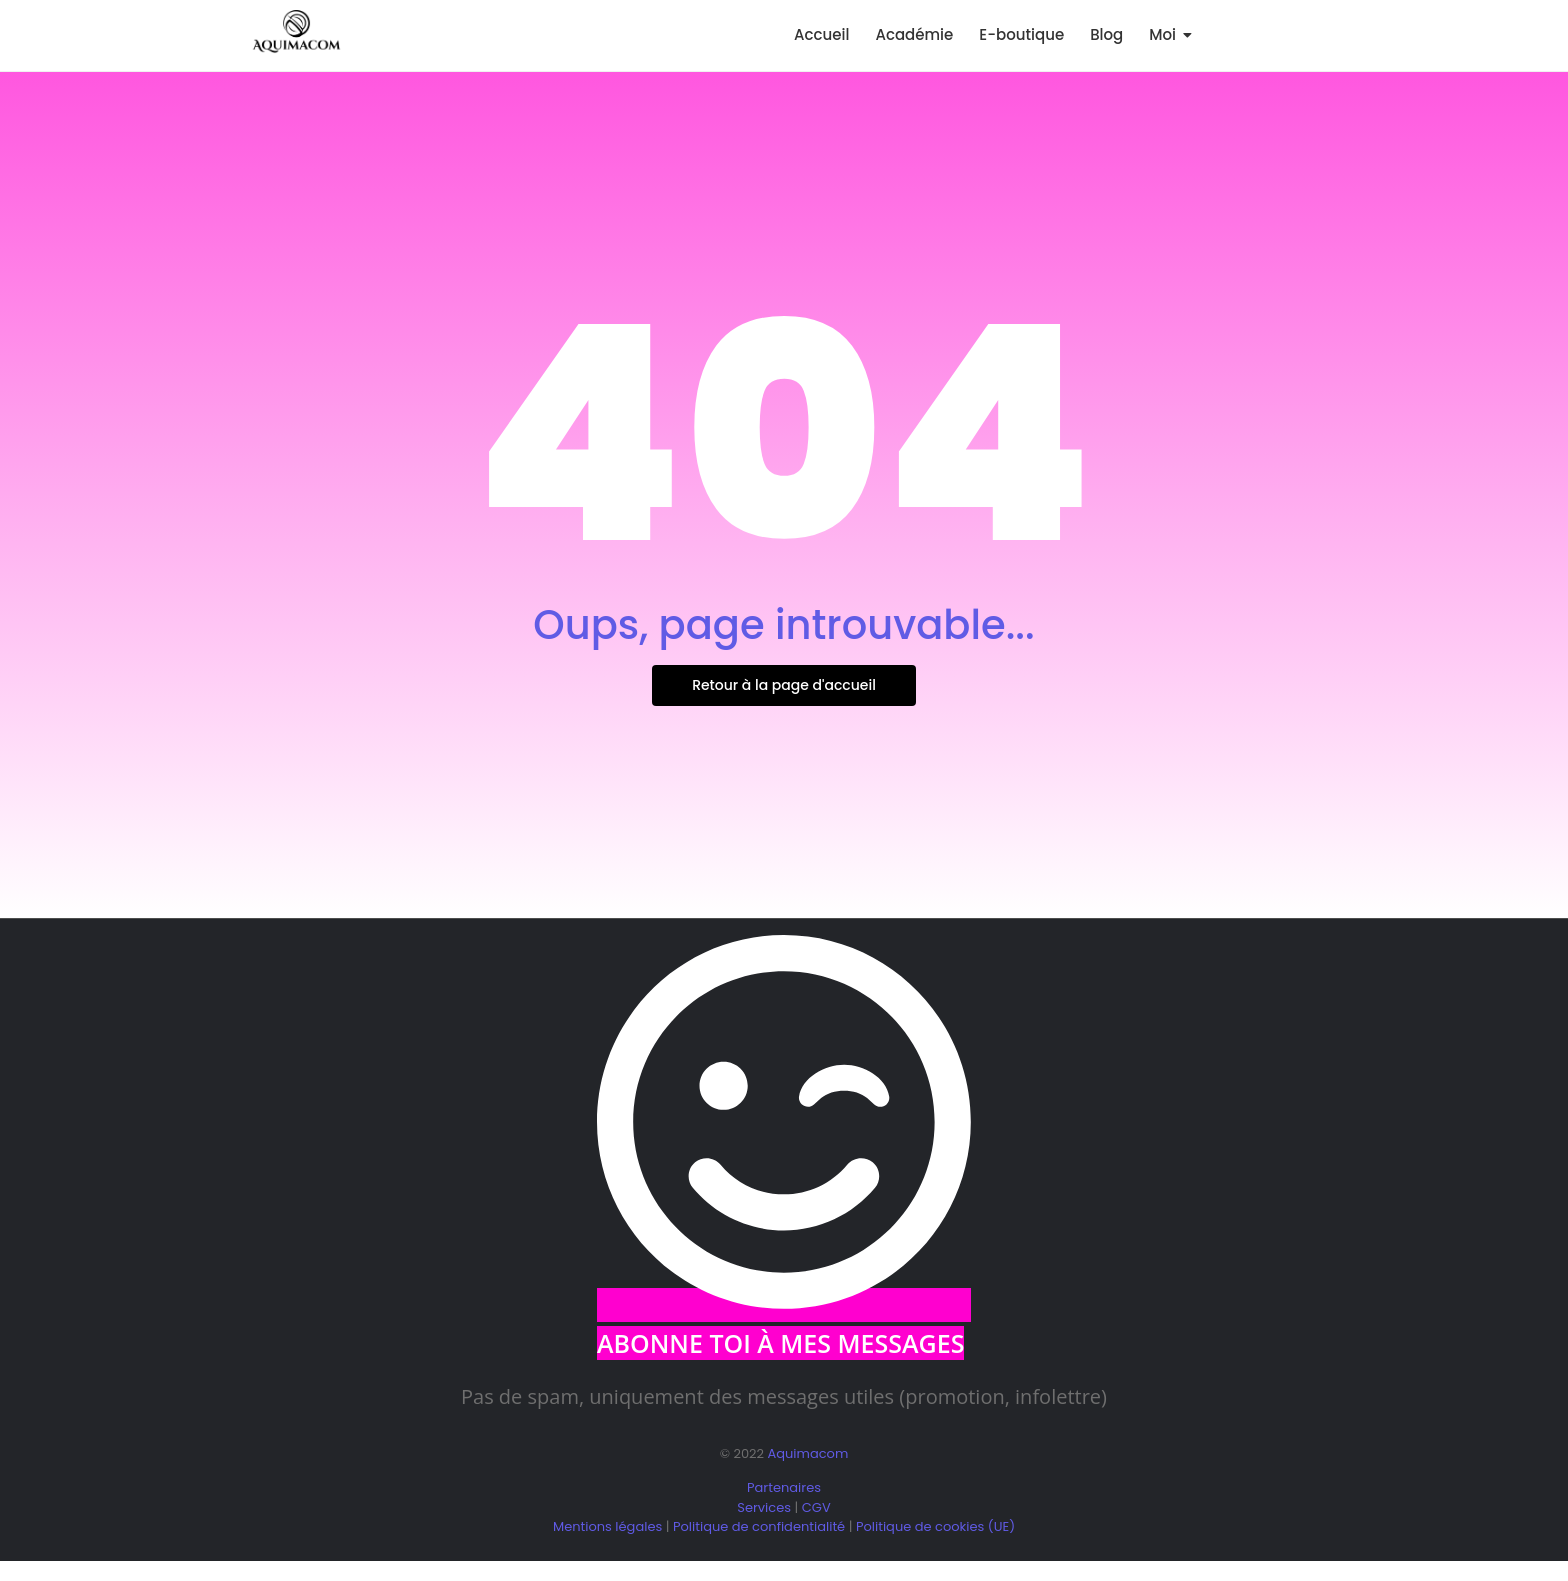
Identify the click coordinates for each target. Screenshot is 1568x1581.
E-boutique (1021, 34)
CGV (816, 1507)
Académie (914, 34)
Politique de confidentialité (759, 1526)
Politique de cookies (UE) (935, 1526)
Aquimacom (807, 1453)
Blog (1106, 34)
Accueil (821, 34)
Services (764, 1507)
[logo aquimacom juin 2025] (296, 32)
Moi (1166, 34)
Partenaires (784, 1487)
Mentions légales (607, 1526)
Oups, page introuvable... (783, 625)
